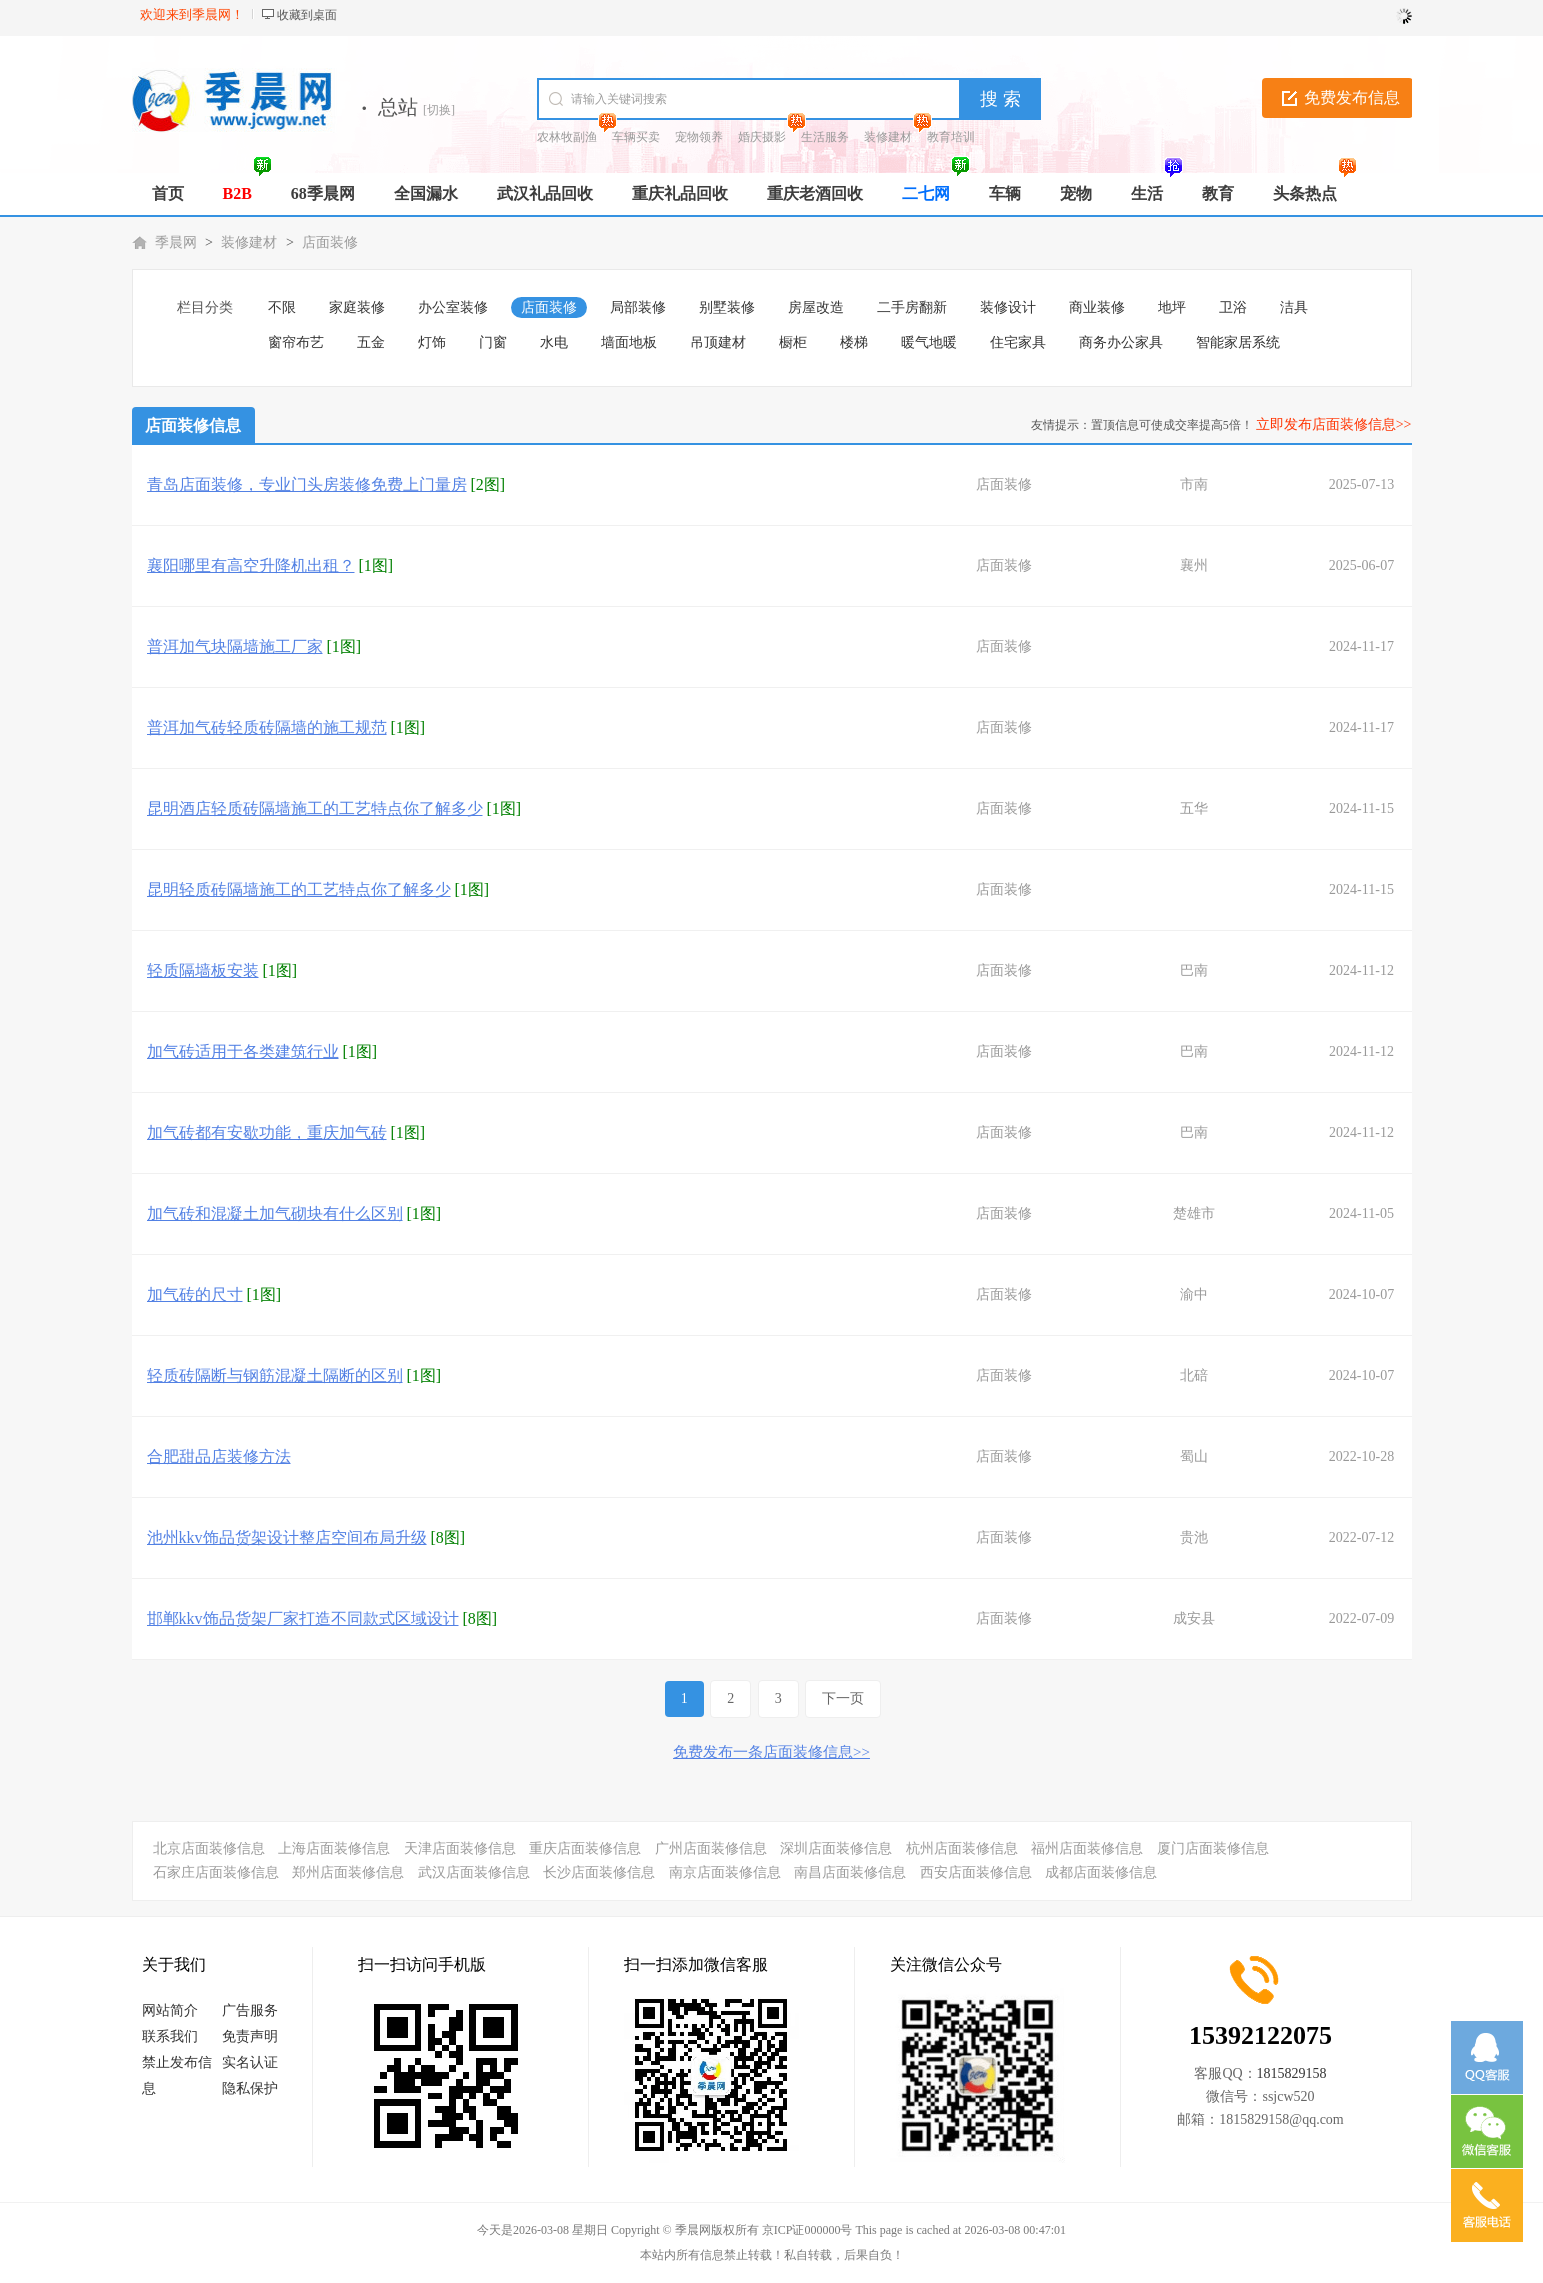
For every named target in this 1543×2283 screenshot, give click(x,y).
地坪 (1172, 307)
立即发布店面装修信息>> (1334, 424)
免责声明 (250, 2036)
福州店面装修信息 (1087, 1848)
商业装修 (1097, 307)
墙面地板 (629, 342)
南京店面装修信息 (725, 1872)
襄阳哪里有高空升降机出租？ (251, 565)
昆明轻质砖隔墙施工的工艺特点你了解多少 (299, 889)
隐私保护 (250, 2088)
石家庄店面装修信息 (216, 1872)
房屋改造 (816, 307)
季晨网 (176, 242)
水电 (554, 342)
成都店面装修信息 (1101, 1872)
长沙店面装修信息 (599, 1872)
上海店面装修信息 (334, 1848)
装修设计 (1008, 307)
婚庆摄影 (762, 137)
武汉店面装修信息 (474, 1872)
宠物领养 (699, 137)
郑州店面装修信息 (348, 1872)
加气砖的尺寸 (195, 1294)
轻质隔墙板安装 (203, 970)
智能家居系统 (1238, 342)
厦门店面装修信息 (1213, 1848)
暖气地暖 (929, 342)
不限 (282, 307)
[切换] (439, 110)
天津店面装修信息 (460, 1848)
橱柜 (793, 342)
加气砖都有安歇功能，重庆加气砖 (267, 1132)
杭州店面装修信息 (962, 1848)
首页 (168, 193)
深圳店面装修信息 (836, 1848)
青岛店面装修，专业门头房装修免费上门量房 (307, 484)
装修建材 (888, 137)
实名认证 (250, 2062)
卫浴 (1233, 307)
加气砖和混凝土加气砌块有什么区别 (275, 1213)
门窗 (493, 342)
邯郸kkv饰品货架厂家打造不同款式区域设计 (303, 1618)
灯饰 (432, 342)
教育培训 (951, 137)
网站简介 (170, 2010)
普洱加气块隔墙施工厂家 (235, 646)
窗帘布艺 (296, 342)
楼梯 (854, 342)
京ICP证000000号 (807, 2230)
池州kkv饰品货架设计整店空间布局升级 (287, 1537)
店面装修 (330, 242)
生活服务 (825, 137)
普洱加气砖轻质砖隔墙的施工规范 (267, 727)
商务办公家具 (1121, 342)
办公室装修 (453, 307)
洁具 (1294, 307)
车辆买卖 (636, 137)
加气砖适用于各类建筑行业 (243, 1051)
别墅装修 (727, 307)
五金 (371, 342)
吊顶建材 (718, 342)
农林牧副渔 (567, 137)
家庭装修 (357, 307)
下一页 (843, 1698)
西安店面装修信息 (976, 1872)
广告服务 (250, 2010)
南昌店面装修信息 (850, 1872)
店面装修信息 (193, 425)
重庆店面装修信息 (585, 1848)
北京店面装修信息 (209, 1848)
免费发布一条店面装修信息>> (771, 1752)
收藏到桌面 (307, 15)
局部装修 (638, 307)
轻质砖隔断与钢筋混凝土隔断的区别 (275, 1375)
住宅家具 (1018, 342)
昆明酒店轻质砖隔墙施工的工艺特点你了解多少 (315, 808)
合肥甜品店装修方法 (219, 1456)
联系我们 (170, 2036)
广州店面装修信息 (711, 1848)
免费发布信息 (1352, 97)
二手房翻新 (912, 307)
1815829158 (1292, 2073)
